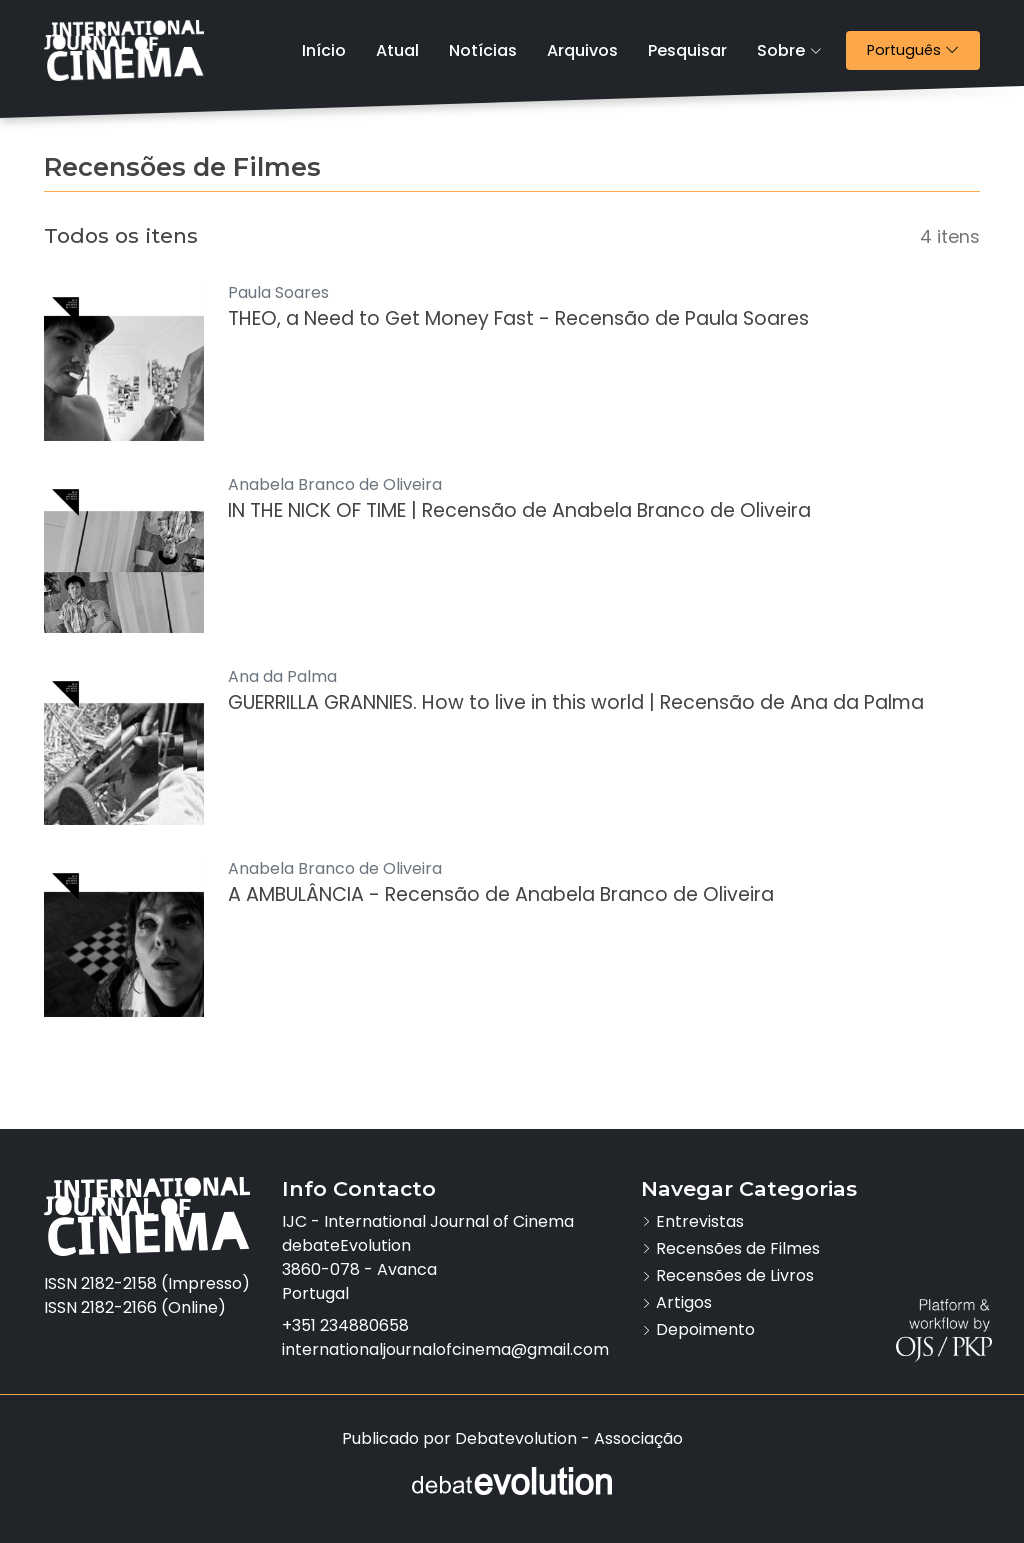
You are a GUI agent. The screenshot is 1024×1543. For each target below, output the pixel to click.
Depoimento (705, 1329)
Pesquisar (687, 50)
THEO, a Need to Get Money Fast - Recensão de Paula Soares (518, 318)
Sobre (789, 50)
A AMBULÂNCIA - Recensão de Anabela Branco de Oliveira (501, 894)
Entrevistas (700, 1221)
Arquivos (582, 50)
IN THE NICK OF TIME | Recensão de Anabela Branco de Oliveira (519, 510)
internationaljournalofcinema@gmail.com (445, 1349)
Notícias (483, 50)
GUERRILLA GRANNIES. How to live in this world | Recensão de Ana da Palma (576, 702)
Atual (397, 50)
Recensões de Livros (735, 1275)
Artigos (684, 1302)
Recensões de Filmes (738, 1248)
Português (923, 49)
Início (324, 50)
